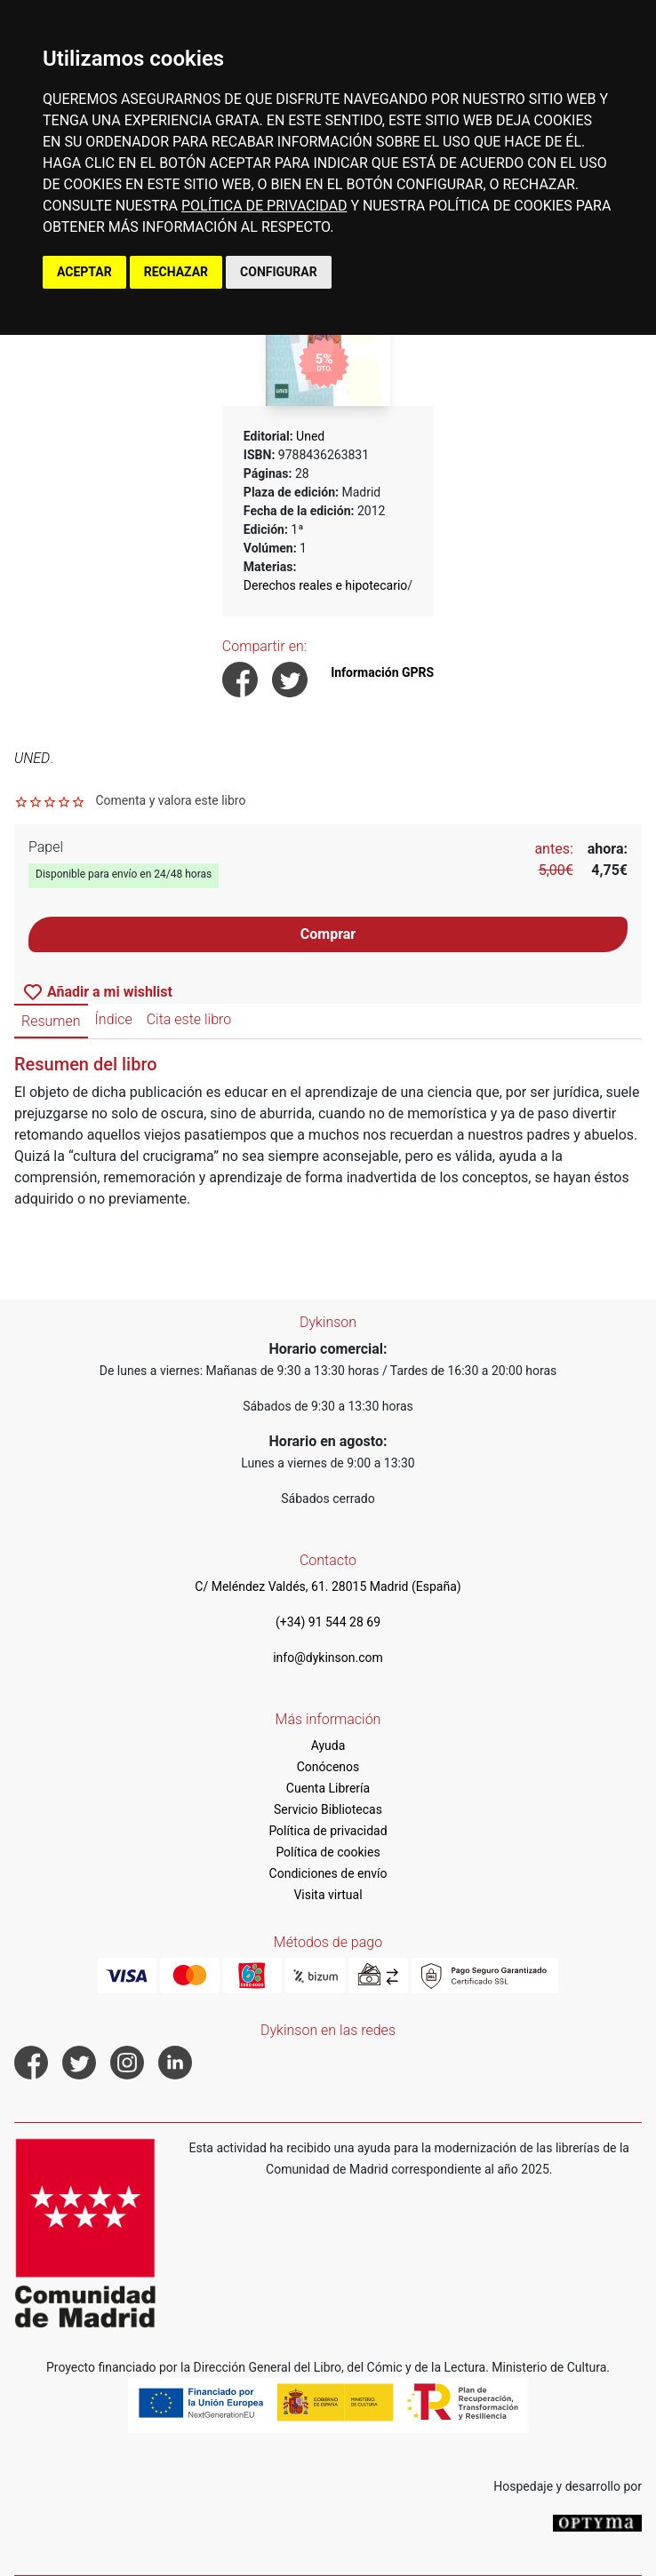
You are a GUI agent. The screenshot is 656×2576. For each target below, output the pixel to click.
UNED (32, 758)
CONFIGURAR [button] (278, 272)
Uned (310, 436)
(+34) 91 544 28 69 (328, 1622)
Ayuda (328, 1745)
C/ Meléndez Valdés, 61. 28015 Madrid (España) (327, 1586)
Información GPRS (382, 672)
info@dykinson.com (328, 1657)
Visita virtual (327, 1895)
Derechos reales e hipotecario (326, 585)
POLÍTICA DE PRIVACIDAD (264, 205)
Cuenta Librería (328, 1788)
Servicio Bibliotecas (328, 1809)
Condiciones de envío (328, 1873)
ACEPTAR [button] (84, 272)
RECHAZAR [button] (176, 272)
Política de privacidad (327, 1831)
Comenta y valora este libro (170, 800)
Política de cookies (328, 1852)
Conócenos (328, 1767)
